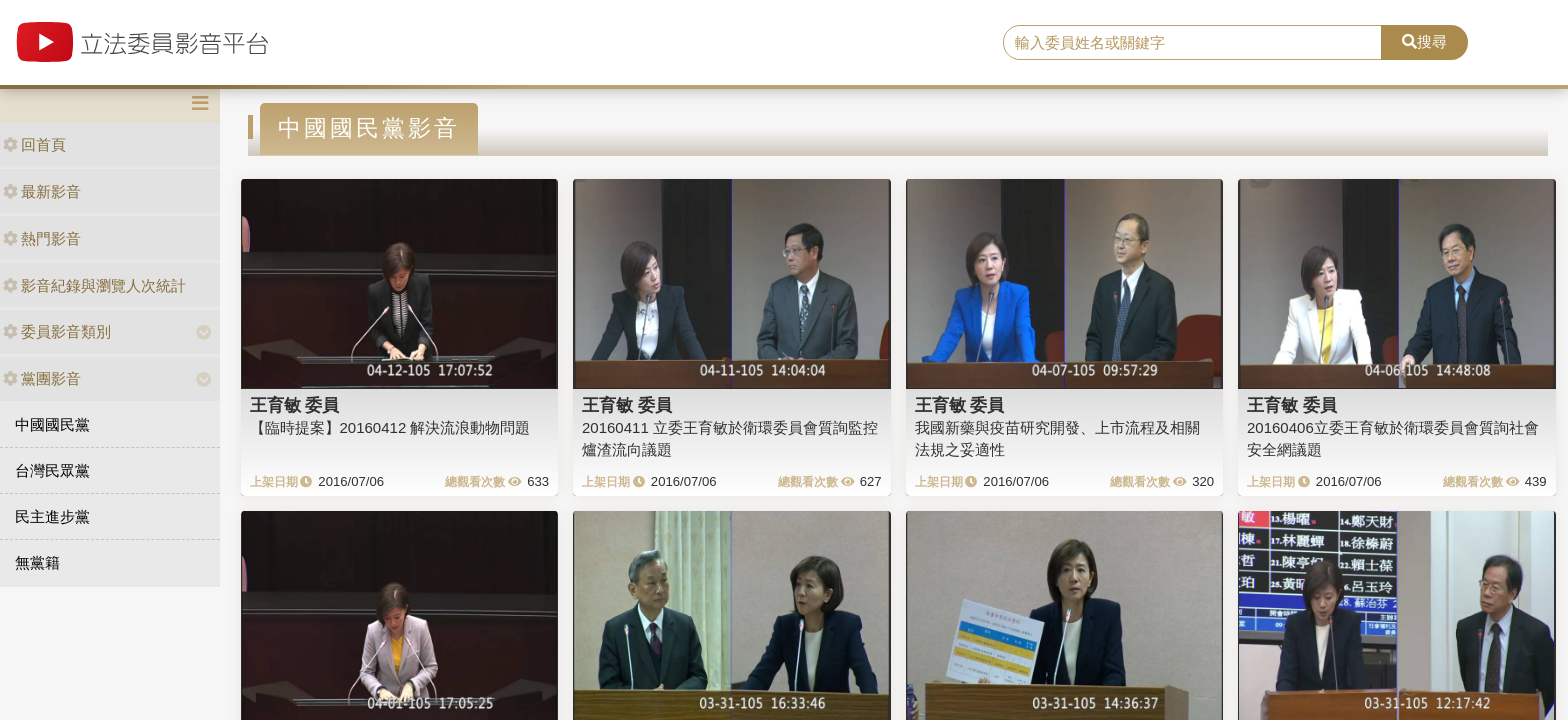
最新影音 (42, 191)
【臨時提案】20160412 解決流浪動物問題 (390, 427)
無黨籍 (37, 562)
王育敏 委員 (295, 405)
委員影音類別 (57, 331)
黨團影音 (42, 378)
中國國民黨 (52, 424)
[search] (1193, 43)
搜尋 (1424, 41)
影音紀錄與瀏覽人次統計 (94, 285)
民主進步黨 (52, 516)
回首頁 (34, 144)
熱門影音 (42, 238)
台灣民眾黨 (52, 470)
